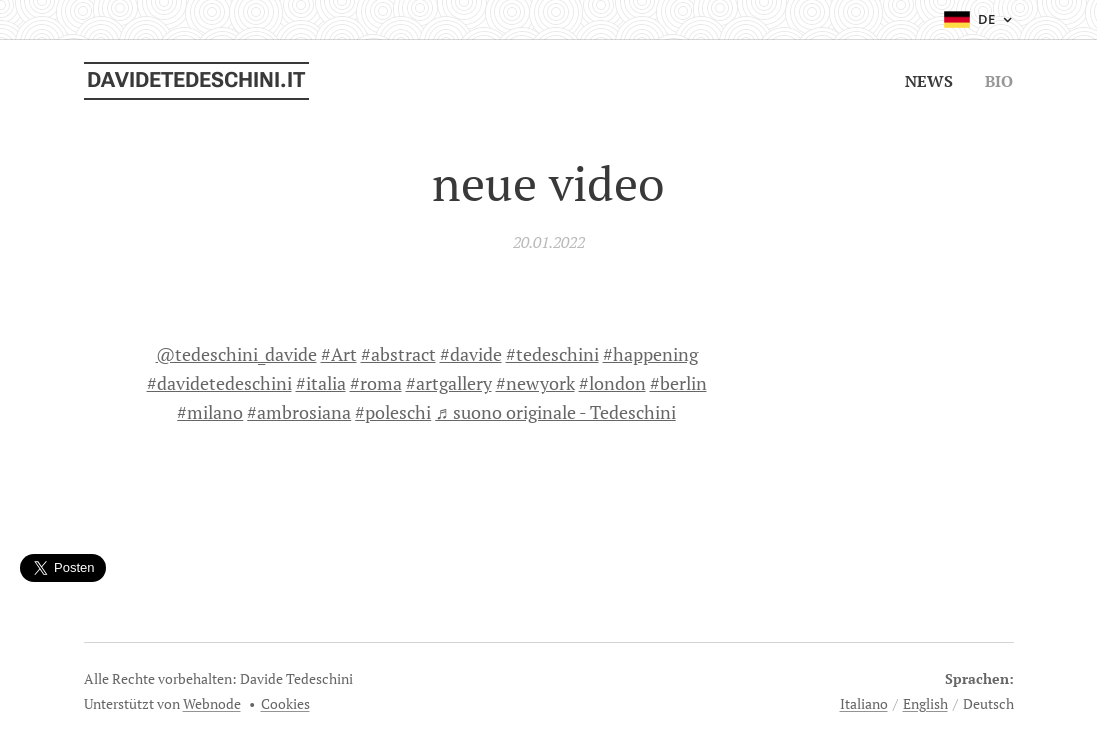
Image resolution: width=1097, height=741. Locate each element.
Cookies (285, 703)
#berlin (677, 383)
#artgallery (448, 383)
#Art (338, 354)
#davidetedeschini (218, 383)
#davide (470, 354)
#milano (210, 412)
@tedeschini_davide (235, 354)
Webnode (212, 703)
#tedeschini (551, 354)
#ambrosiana (299, 412)
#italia (320, 383)
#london (611, 383)
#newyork (534, 383)
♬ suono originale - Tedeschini (555, 412)
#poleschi (393, 412)
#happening (649, 354)
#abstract (397, 354)
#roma (375, 383)
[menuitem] (931, 81)
